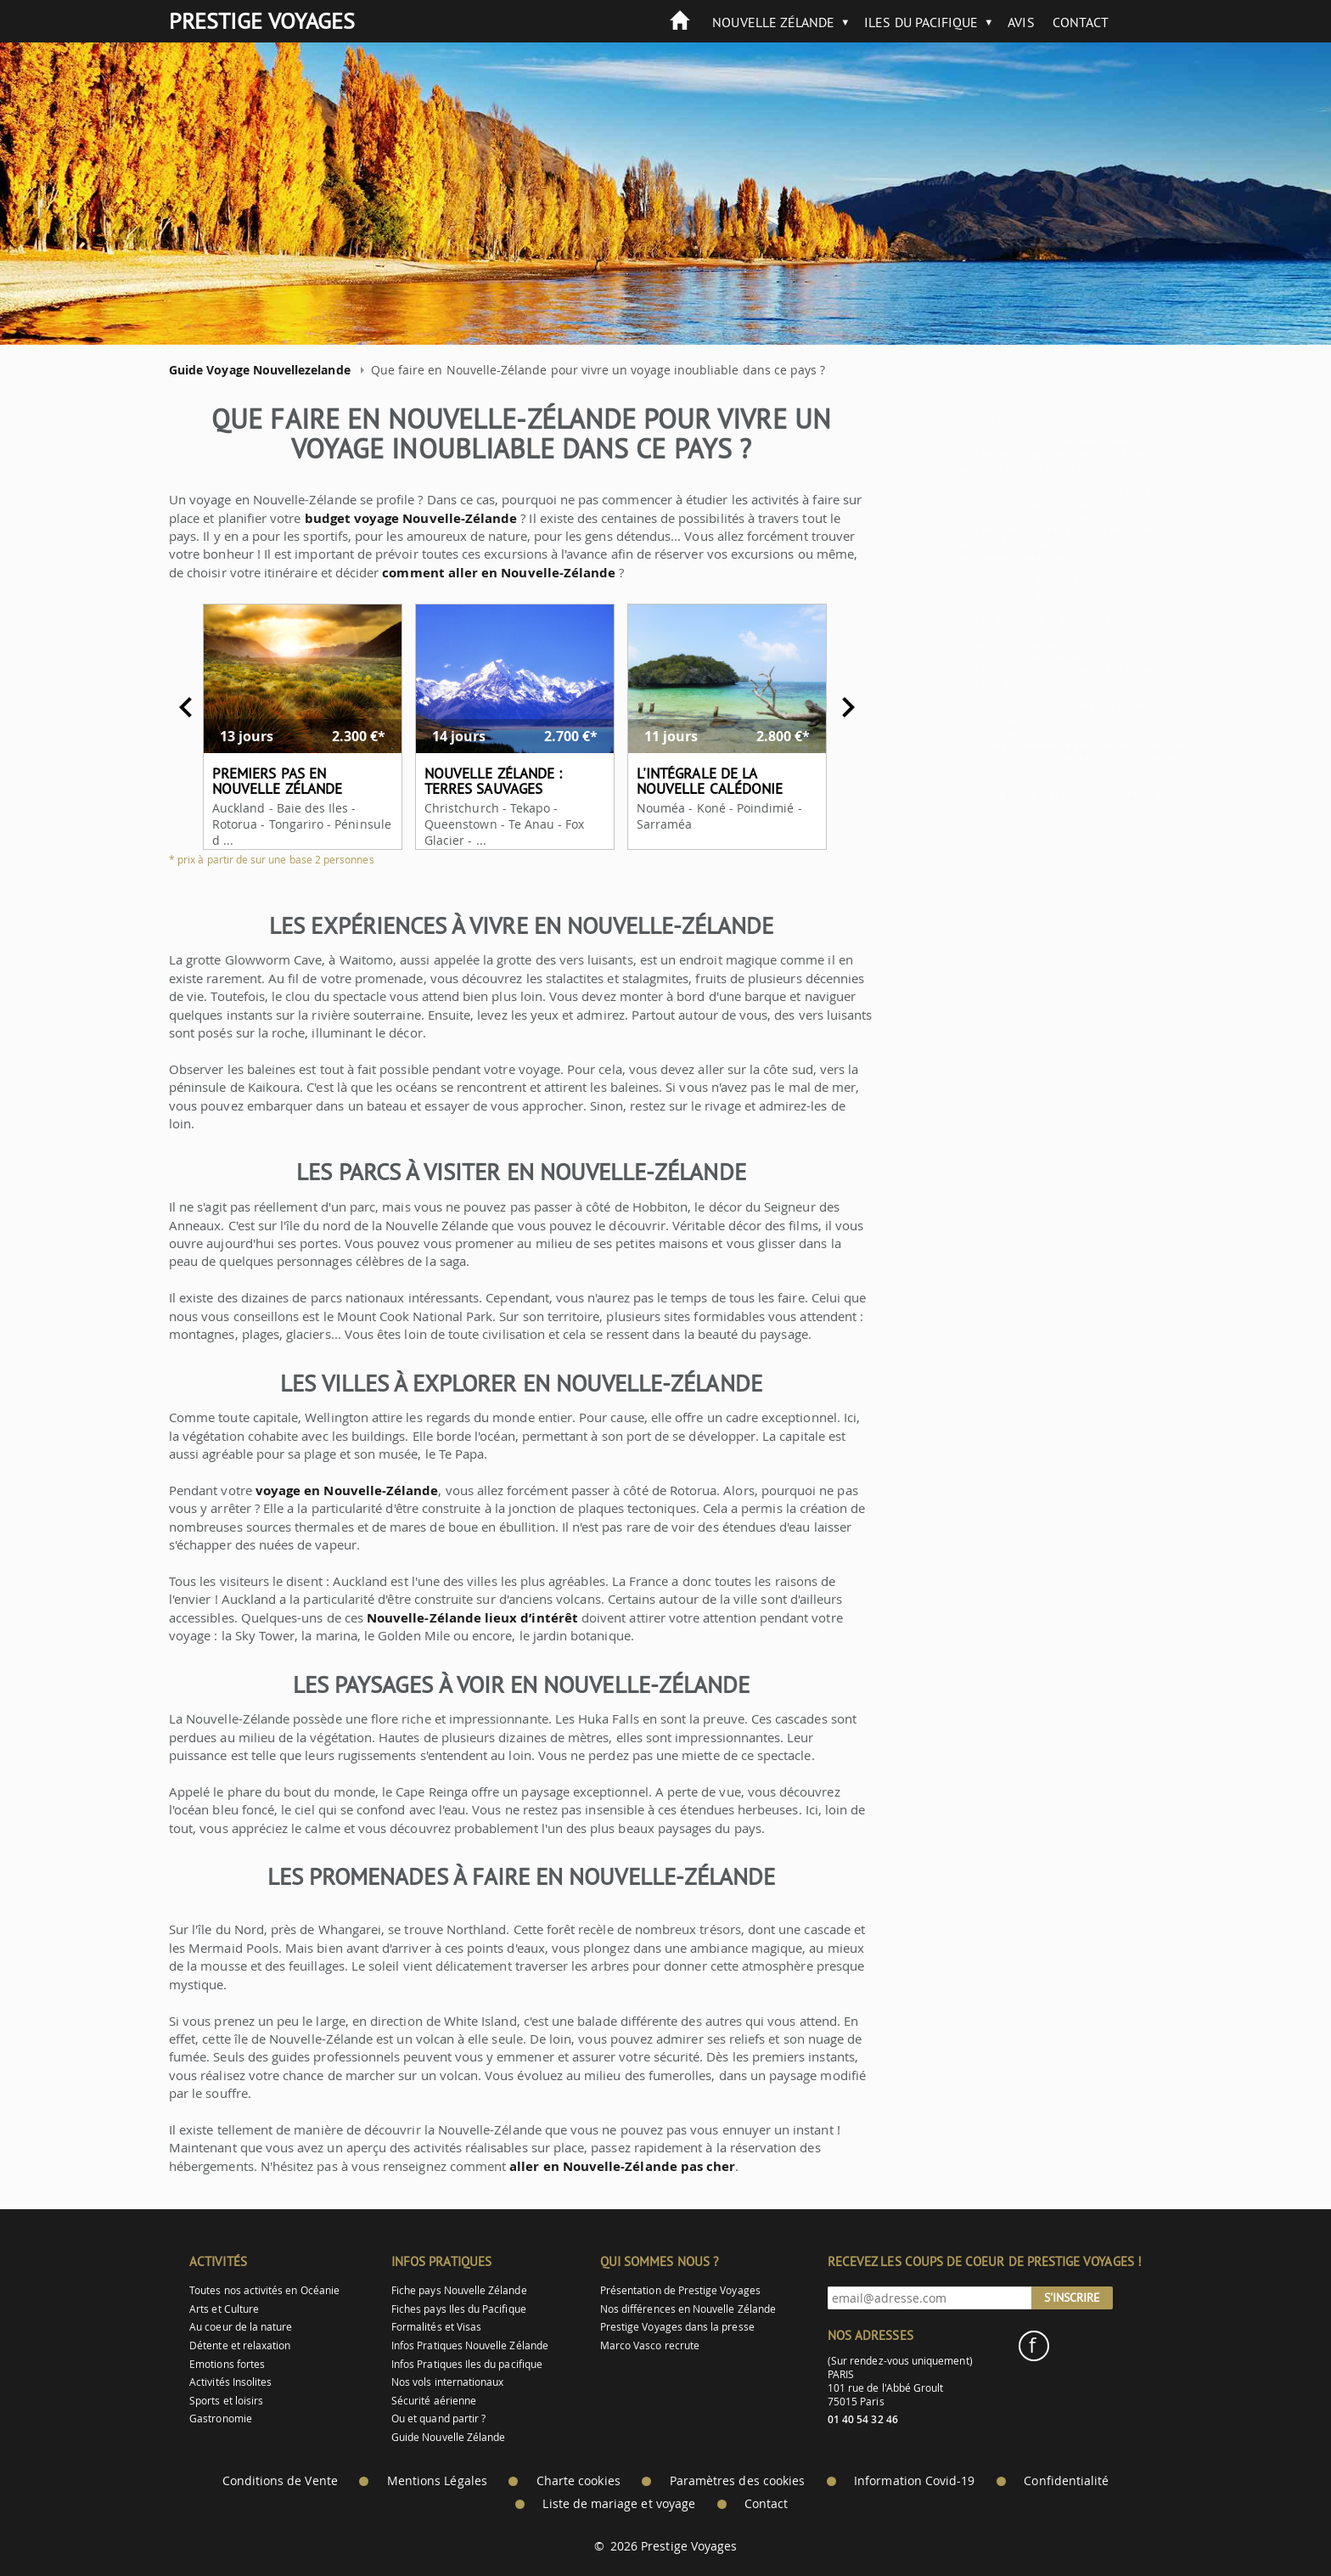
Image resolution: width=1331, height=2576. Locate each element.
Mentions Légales (437, 2481)
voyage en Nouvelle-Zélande (331, 1490)
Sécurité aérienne (433, 2400)
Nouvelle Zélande (773, 22)
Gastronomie (220, 2418)
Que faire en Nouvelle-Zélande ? (1029, 795)
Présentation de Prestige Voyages (680, 2290)
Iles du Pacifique (921, 22)
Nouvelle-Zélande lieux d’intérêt (457, 1618)
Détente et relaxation (239, 2345)
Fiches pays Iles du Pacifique (458, 2309)
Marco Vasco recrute (649, 2345)
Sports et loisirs (226, 2400)
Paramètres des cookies (737, 2481)
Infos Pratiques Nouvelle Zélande (469, 2345)
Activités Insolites (230, 2382)
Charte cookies (578, 2481)
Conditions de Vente (280, 2481)
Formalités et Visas (436, 2327)
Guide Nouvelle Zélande (448, 2437)
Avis (1021, 22)
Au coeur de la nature (240, 2327)
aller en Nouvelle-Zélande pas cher (607, 2166)
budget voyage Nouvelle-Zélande (395, 518)
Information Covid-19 (914, 2481)
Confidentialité (1066, 2481)
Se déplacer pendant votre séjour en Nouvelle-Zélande (1022, 456)
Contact (1081, 22)
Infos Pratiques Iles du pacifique (466, 2364)
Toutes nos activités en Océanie (264, 2290)
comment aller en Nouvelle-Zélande (483, 573)
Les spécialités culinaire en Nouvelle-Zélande (1003, 627)
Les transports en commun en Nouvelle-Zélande (1038, 500)
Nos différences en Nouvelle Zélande (688, 2309)
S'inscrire (1072, 2297)
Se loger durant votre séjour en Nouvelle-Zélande (1016, 542)
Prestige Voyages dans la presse (677, 2327)
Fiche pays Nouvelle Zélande (459, 2290)
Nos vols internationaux (447, 2382)
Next (833, 707)
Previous (171, 707)
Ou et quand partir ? (438, 2418)
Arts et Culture (224, 2309)
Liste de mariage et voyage (618, 2503)
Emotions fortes (227, 2364)
